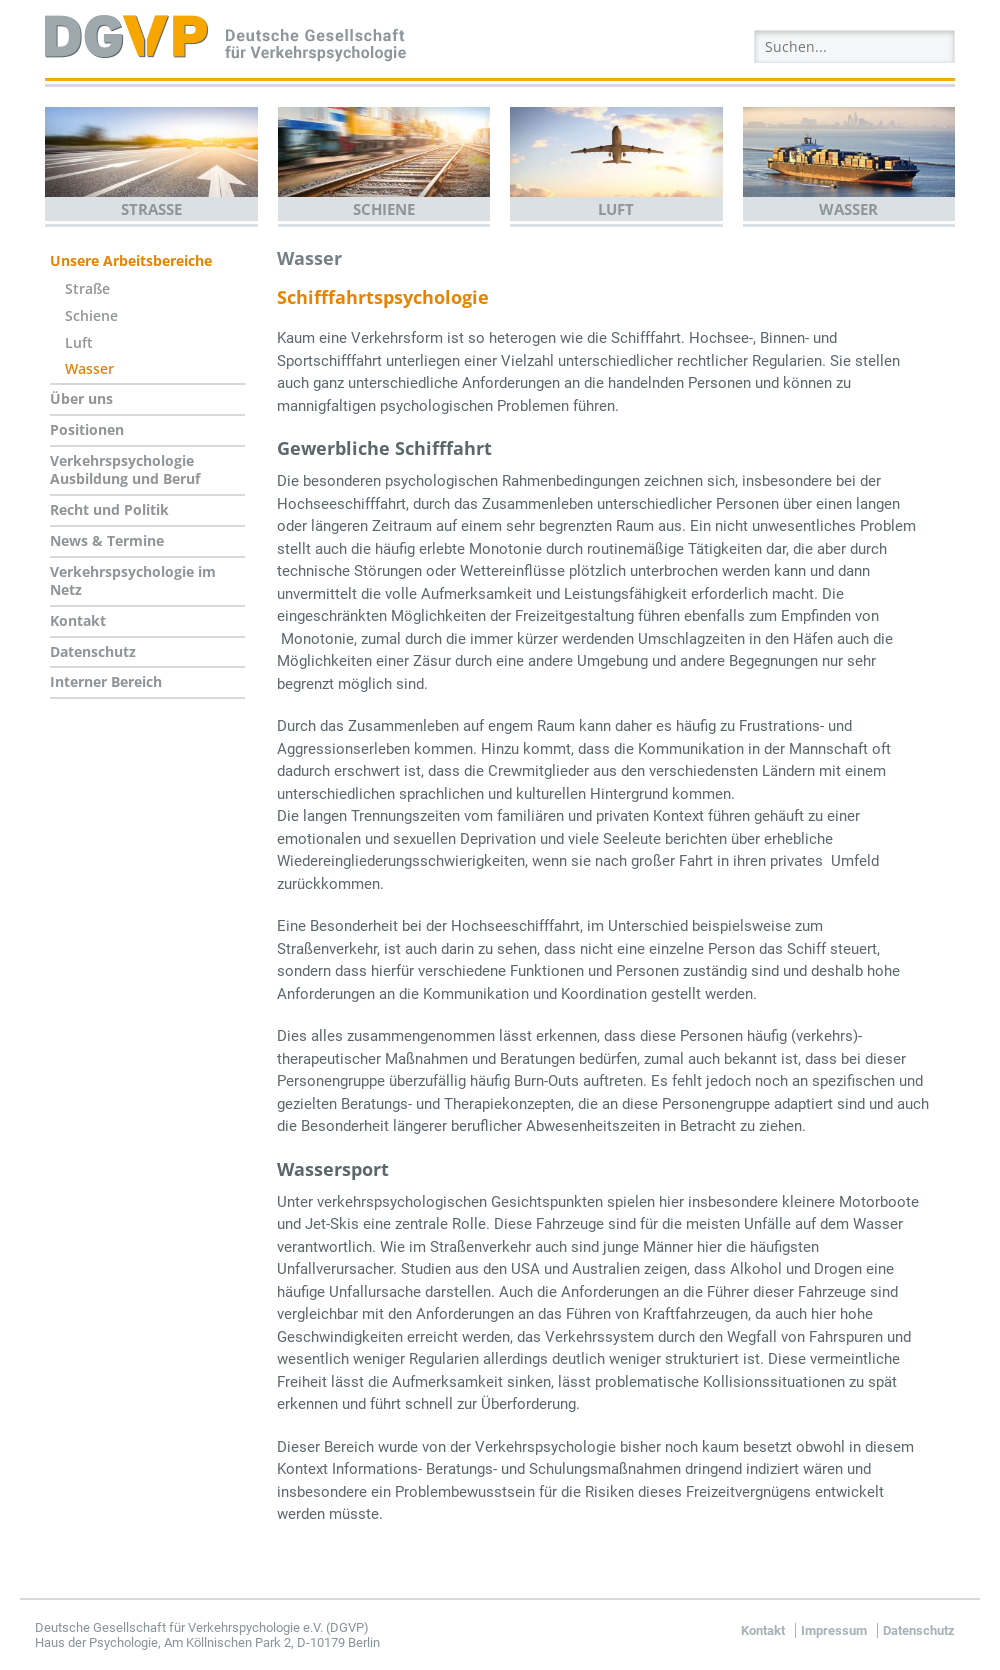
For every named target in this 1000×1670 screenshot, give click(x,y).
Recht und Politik (109, 509)
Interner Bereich (106, 681)
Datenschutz (93, 651)
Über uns (81, 398)
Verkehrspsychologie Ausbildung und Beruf (125, 470)
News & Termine (107, 540)
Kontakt (78, 620)
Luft (616, 209)
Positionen (87, 429)
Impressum (834, 1630)
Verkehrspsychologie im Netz (133, 581)
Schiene (384, 209)
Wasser (848, 209)
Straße (151, 209)
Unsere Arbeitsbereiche (131, 260)
